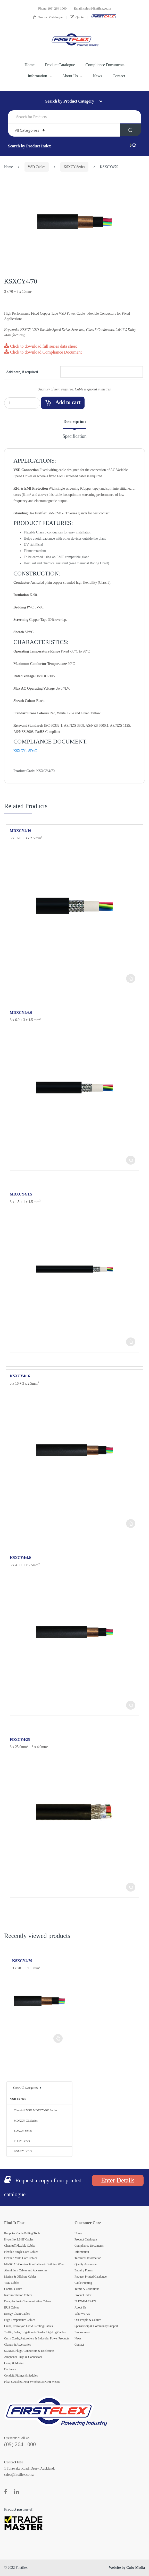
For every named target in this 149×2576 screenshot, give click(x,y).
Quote (77, 17)
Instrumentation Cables (18, 2295)
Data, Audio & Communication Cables (27, 2301)
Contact (119, 76)
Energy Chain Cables (17, 2313)
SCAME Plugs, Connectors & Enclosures (29, 2351)
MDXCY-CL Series (24, 2120)
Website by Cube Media (127, 2568)
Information (37, 76)
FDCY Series (20, 2141)
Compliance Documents (104, 65)
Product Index (83, 2295)
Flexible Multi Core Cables (20, 2258)
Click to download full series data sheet (40, 346)
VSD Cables (36, 167)
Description (74, 421)
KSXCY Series (74, 167)
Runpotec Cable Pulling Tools (22, 2233)
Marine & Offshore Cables (20, 2276)
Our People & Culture (87, 2320)
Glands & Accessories (17, 2344)
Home (29, 65)
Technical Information (87, 2258)
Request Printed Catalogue (90, 2276)
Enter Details (117, 2180)
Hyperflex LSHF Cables (19, 2239)
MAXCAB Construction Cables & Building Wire (34, 2264)
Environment (82, 2332)
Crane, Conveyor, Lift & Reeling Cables (28, 2326)
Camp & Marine (14, 2363)
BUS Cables (11, 2307)
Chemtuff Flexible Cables (19, 2245)
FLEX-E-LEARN (85, 2301)
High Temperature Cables (19, 2320)
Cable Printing (83, 2283)
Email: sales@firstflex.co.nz (92, 8)
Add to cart (68, 402)
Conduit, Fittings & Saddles (21, 2375)
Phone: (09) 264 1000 (52, 8)
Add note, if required (22, 372)
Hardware (10, 2369)
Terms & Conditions (86, 2289)
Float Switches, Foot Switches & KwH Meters (32, 2381)
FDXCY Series (21, 2130)
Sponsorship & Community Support (96, 2326)
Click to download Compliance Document (43, 352)
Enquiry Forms (83, 2270)
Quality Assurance (85, 2264)
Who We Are (82, 2313)
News (97, 76)
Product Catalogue (48, 17)
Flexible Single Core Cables (21, 2252)
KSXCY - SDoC (25, 751)
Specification (74, 436)
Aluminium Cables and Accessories (25, 2270)
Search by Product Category (70, 101)
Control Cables (13, 2289)
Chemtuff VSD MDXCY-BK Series (33, 2110)
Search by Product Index (29, 146)
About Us (70, 76)
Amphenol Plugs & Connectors (23, 2357)
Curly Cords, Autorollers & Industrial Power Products (36, 2338)
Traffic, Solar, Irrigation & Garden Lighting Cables (34, 2332)
